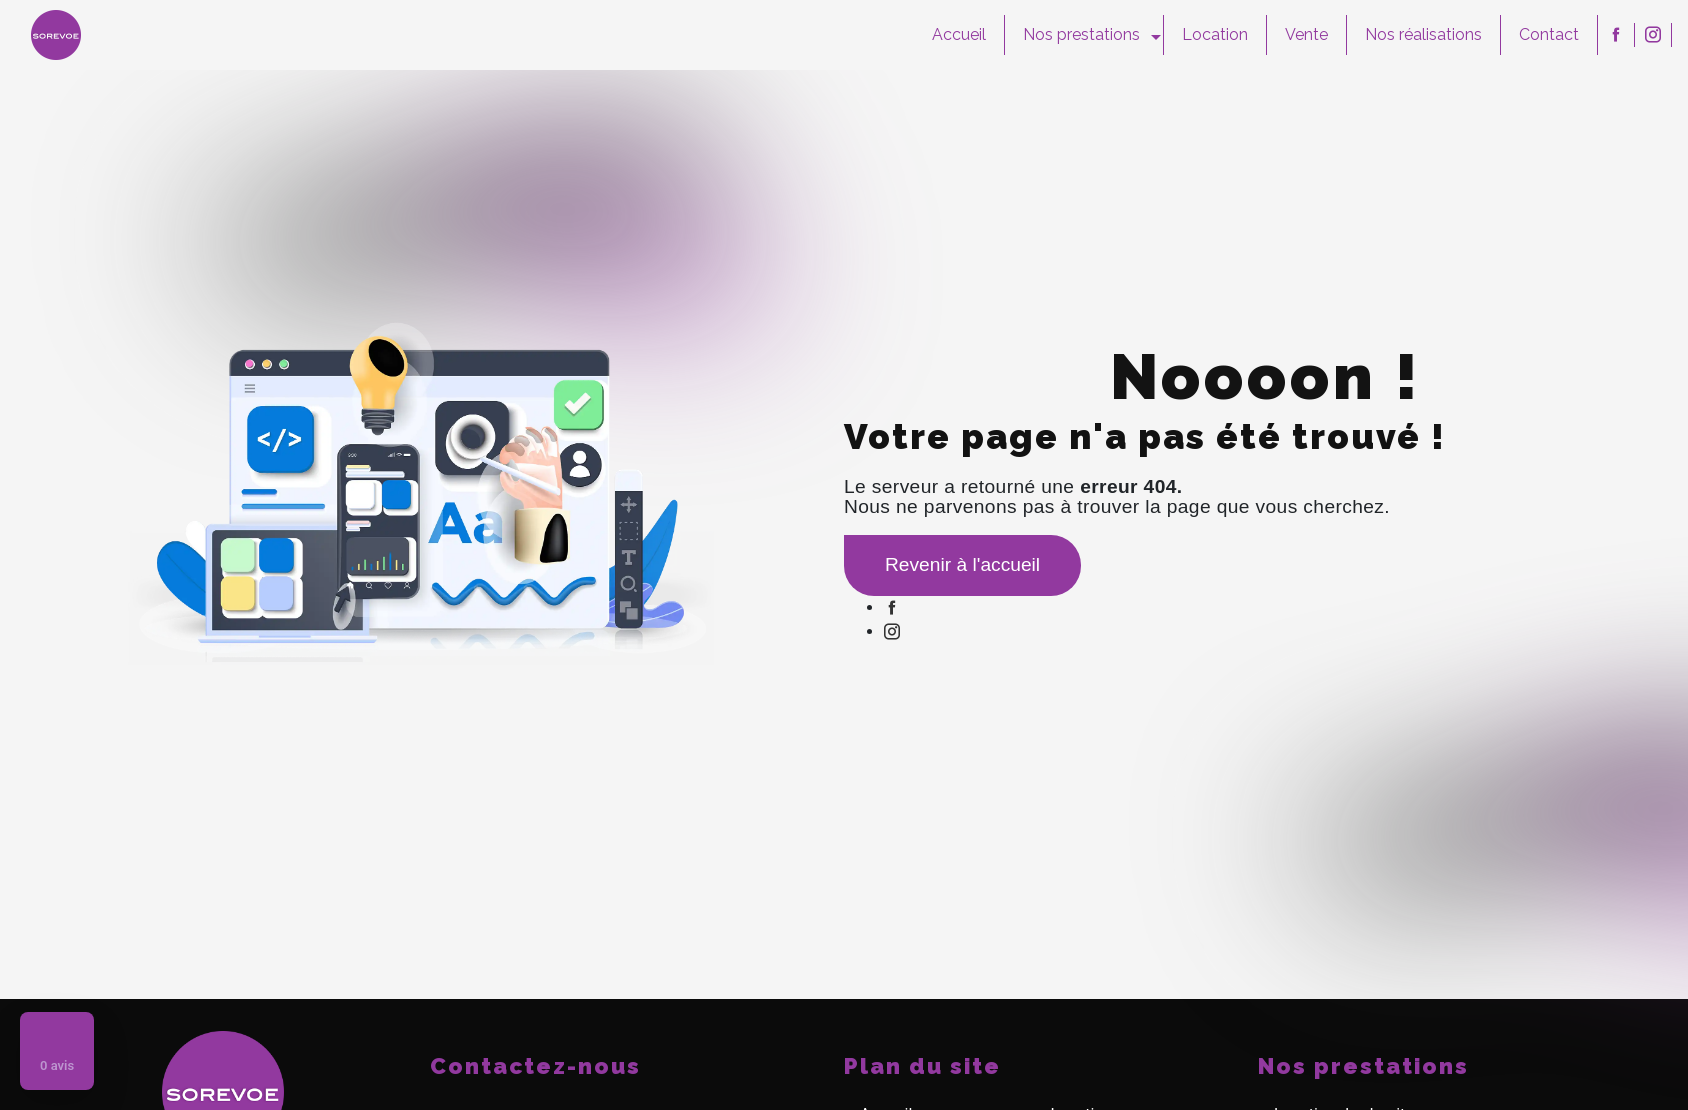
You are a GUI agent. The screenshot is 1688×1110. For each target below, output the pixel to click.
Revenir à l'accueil (962, 564)
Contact (1549, 34)
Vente (1306, 34)
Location (1215, 34)
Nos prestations (1081, 34)
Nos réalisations (1423, 34)
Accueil (959, 34)
